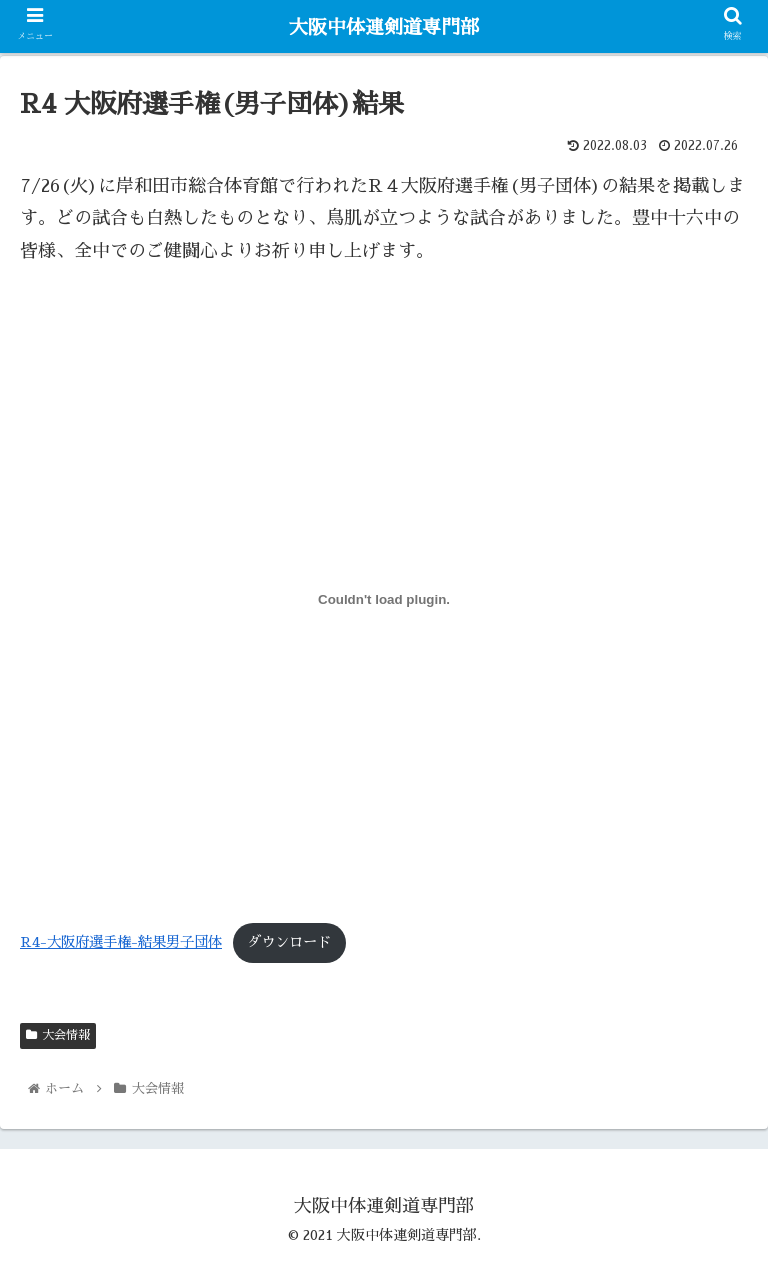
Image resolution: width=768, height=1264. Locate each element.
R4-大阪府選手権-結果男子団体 (121, 942)
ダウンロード (289, 942)
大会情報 (58, 1035)
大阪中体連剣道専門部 (384, 27)
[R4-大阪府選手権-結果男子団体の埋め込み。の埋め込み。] (384, 600)
